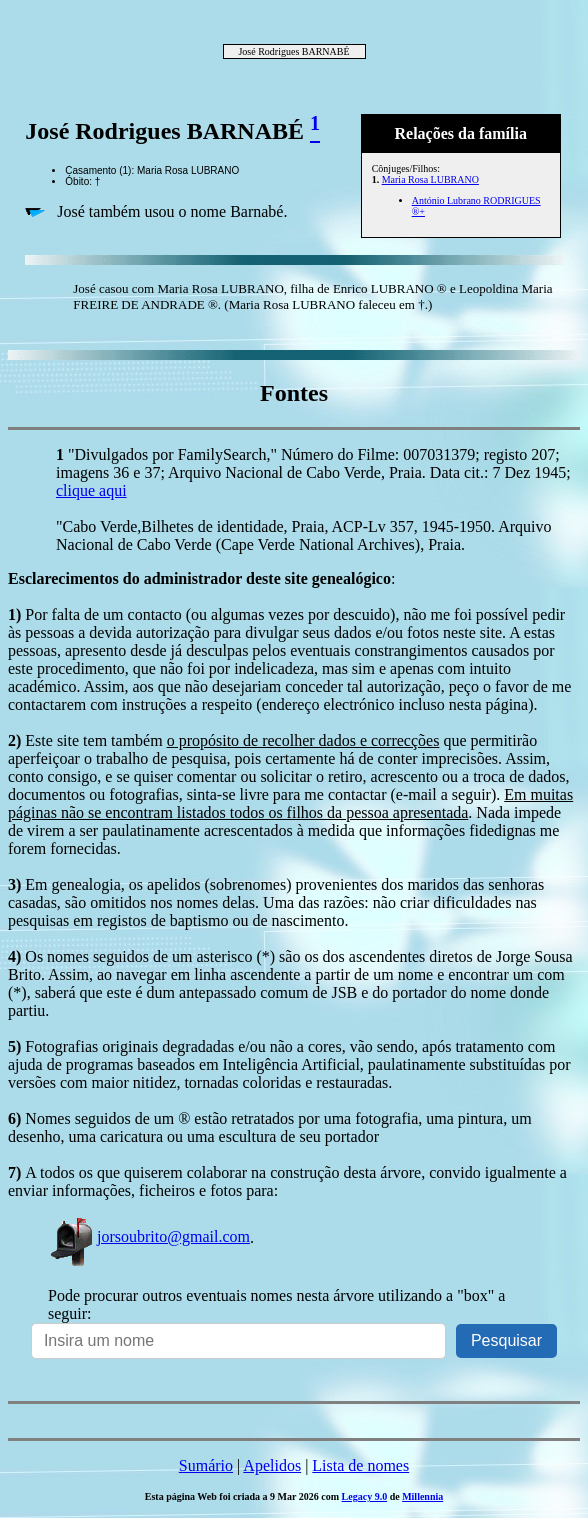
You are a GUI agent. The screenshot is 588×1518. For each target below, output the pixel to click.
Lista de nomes (360, 1465)
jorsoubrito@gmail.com (149, 1236)
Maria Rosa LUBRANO (430, 179)
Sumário (206, 1465)
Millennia (422, 1496)
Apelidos (272, 1465)
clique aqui (91, 490)
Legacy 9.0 (365, 1496)
